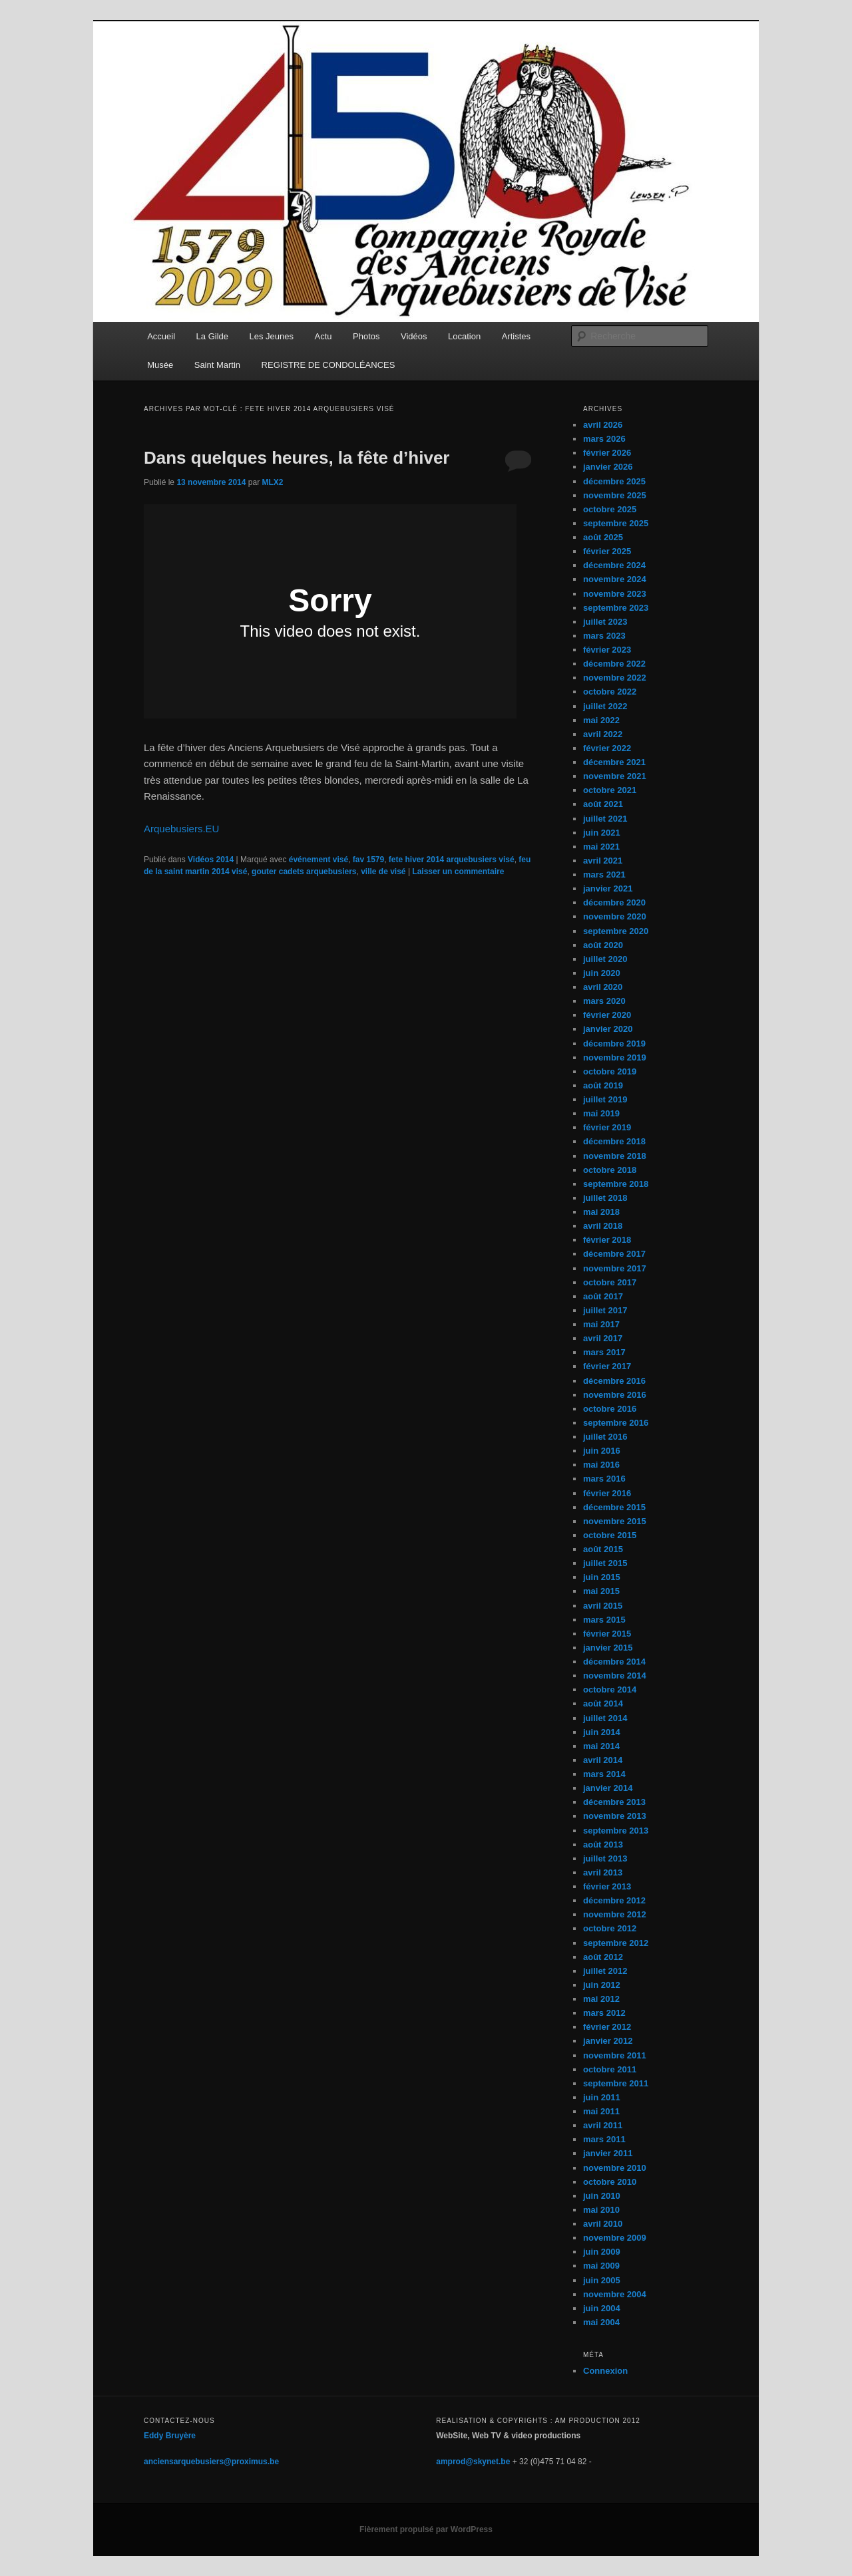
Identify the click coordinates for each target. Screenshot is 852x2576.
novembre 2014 (614, 1676)
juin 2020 (601, 973)
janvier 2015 (607, 1648)
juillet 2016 (605, 1437)
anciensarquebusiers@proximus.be (211, 2461)
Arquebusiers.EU (181, 828)
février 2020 (607, 1015)
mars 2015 (604, 1620)
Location (464, 336)
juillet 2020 (605, 959)
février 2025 (607, 551)
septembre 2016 (615, 1423)
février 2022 (607, 748)
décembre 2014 (614, 1662)
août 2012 (603, 1957)
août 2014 (603, 1703)
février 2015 (607, 1634)
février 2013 (607, 1886)
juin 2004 (601, 2308)
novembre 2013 (614, 1816)
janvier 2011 (607, 2153)
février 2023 (607, 650)
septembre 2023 (615, 608)
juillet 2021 (605, 819)
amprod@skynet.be (473, 2461)
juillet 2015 (605, 1563)
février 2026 (607, 453)
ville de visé (383, 871)
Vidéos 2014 (211, 859)
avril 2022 (602, 734)
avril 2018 (602, 1226)
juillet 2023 (605, 622)
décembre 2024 (614, 565)
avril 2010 (602, 2224)
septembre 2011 (615, 2083)
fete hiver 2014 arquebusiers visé (452, 859)
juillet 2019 (605, 1099)
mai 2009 (601, 2266)
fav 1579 (368, 859)
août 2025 (603, 537)
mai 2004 (601, 2322)
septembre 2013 (615, 1831)
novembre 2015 (614, 1521)
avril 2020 (602, 987)
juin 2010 (601, 2196)
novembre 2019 (614, 1057)
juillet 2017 (605, 1310)
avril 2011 (602, 2125)
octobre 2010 (609, 2182)
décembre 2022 (614, 664)
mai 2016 (601, 1465)
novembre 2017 (614, 1268)
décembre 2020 (614, 902)
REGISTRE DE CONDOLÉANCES (328, 365)
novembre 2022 (614, 678)
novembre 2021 (614, 776)
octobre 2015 (609, 1535)
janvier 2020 (607, 1029)
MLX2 (272, 482)
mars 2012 (604, 2013)
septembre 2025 (615, 523)
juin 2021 (601, 833)
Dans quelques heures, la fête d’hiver (296, 458)
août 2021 (603, 804)
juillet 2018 (605, 1198)
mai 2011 (601, 2111)
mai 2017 (601, 1324)
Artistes (516, 336)
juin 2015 (601, 1577)
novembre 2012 (614, 1914)
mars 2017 (604, 1352)
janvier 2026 (607, 467)
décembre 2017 (614, 1254)
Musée (160, 365)
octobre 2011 (609, 2069)
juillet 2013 (605, 1858)
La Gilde (212, 336)
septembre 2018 (615, 1184)
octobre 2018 (609, 1170)
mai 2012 (601, 1999)
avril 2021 (602, 861)
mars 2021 (604, 875)
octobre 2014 (609, 1689)
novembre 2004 (614, 2294)
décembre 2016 (614, 1381)
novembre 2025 (614, 495)
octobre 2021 (609, 790)
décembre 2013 (614, 1802)
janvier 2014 (607, 1788)
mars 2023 (604, 636)
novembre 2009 (614, 2238)
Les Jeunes (272, 336)
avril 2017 (602, 1338)
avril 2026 (602, 425)
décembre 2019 (614, 1043)
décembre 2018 (614, 1141)
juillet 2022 (605, 706)
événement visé (318, 859)
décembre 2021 (614, 762)
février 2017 (607, 1366)
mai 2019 (601, 1113)
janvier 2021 (607, 888)
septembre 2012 (615, 1943)
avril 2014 (602, 1760)
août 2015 (603, 1549)
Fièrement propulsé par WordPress (426, 2529)
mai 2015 (601, 1591)
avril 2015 (602, 1606)
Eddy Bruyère (170, 2435)
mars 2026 (604, 439)
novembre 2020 (614, 916)
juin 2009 (601, 2252)
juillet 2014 (605, 1718)
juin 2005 (601, 2280)
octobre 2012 (609, 1928)
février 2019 (607, 1127)
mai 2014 (601, 1746)
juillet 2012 (605, 1971)
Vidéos (414, 336)
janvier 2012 (607, 2041)
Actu (323, 336)
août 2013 (603, 1845)
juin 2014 (601, 1732)
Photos (366, 336)
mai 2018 (601, 1212)
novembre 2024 (614, 579)
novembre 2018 (614, 1156)
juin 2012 (601, 1985)
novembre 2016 (614, 1395)
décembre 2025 (614, 481)
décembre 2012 (614, 1900)
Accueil (161, 336)
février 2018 (607, 1240)
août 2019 (603, 1085)
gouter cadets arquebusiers (304, 871)
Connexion (605, 2371)
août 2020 (603, 945)
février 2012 (607, 2027)
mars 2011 (604, 2139)
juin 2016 (601, 1451)
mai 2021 (601, 847)
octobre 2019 (609, 1071)
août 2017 (603, 1296)
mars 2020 (604, 1001)
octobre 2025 (609, 509)
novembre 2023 (614, 594)
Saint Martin (217, 365)
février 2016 (607, 1493)
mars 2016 (604, 1479)
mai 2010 (601, 2210)
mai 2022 (601, 720)
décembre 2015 (614, 1507)
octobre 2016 (609, 1409)
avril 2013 (602, 1872)
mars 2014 (604, 1774)
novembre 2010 (614, 2168)
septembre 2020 (615, 931)
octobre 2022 (609, 692)
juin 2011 (601, 2097)
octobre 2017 (609, 1282)
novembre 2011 (614, 2055)
